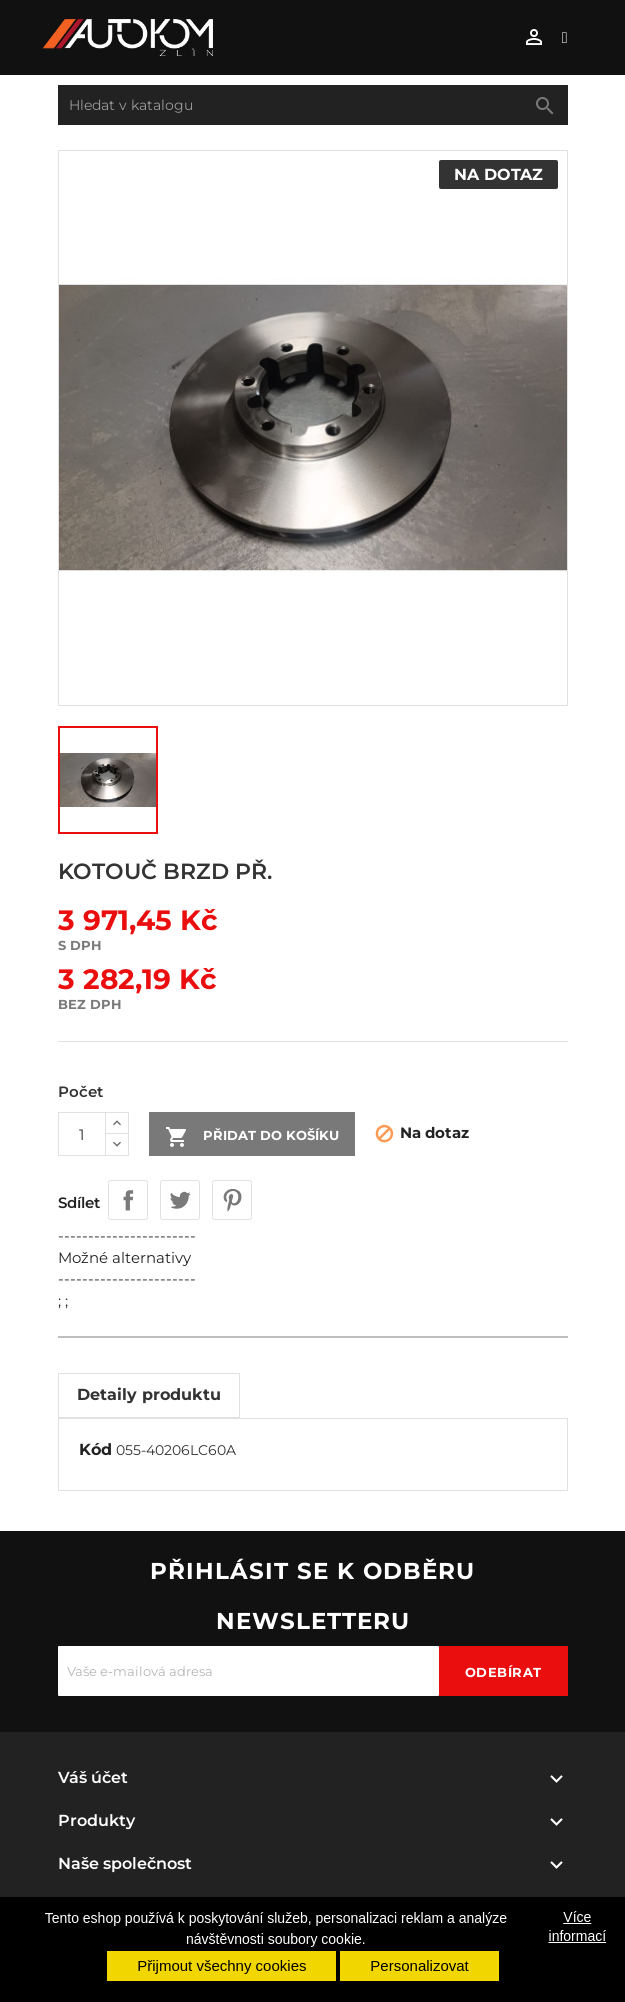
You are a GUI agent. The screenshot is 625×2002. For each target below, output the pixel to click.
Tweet (180, 1200)
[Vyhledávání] (313, 105)
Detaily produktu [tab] (149, 1394)
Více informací (578, 1926)
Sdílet (128, 1200)
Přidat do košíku (252, 1137)
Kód (95, 1449)
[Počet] (82, 1134)
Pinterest (232, 1200)
